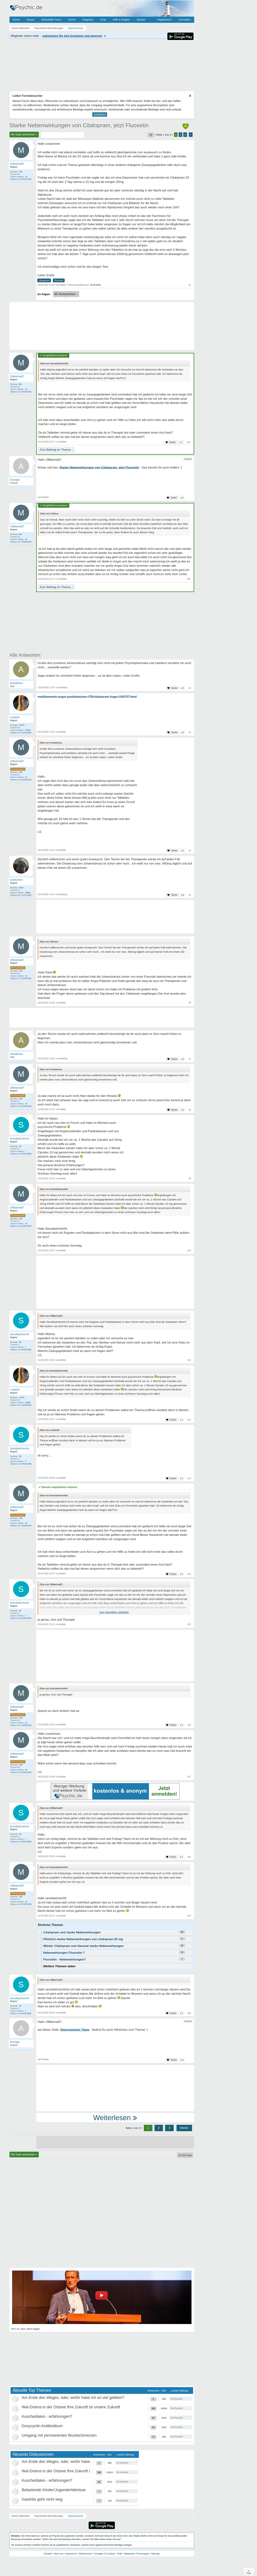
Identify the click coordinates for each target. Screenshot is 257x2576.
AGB (119, 2553)
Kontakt (48, 2553)
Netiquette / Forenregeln (136, 2553)
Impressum (71, 2553)
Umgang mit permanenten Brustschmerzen (59, 2435)
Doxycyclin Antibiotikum (42, 2426)
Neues (30, 19)
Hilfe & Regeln (121, 19)
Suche (72, 19)
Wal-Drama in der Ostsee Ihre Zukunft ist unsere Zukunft (71, 2407)
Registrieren (164, 19)
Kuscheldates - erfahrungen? (47, 2416)
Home (16, 19)
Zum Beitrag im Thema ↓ (56, 449)
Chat (103, 19)
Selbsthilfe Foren (51, 19)
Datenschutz (85, 2553)
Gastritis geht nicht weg (42, 2499)
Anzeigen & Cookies (104, 2553)
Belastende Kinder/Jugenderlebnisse (54, 2490)
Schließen (100, 114)
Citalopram (44, 280)
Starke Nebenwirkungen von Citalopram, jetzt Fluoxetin (79, 125)
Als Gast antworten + (24, 134)
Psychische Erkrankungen (48, 2516)
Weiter (184, 2128)
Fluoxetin (59, 280)
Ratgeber (88, 19)
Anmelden (185, 19)
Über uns (58, 2553)
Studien (141, 19)
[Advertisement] (115, 1283)
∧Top (249, 2571)
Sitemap (155, 2553)
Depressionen (75, 2516)
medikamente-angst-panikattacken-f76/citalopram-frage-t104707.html (87, 696)
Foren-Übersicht (20, 2516)
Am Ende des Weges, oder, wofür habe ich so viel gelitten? (73, 2397)
